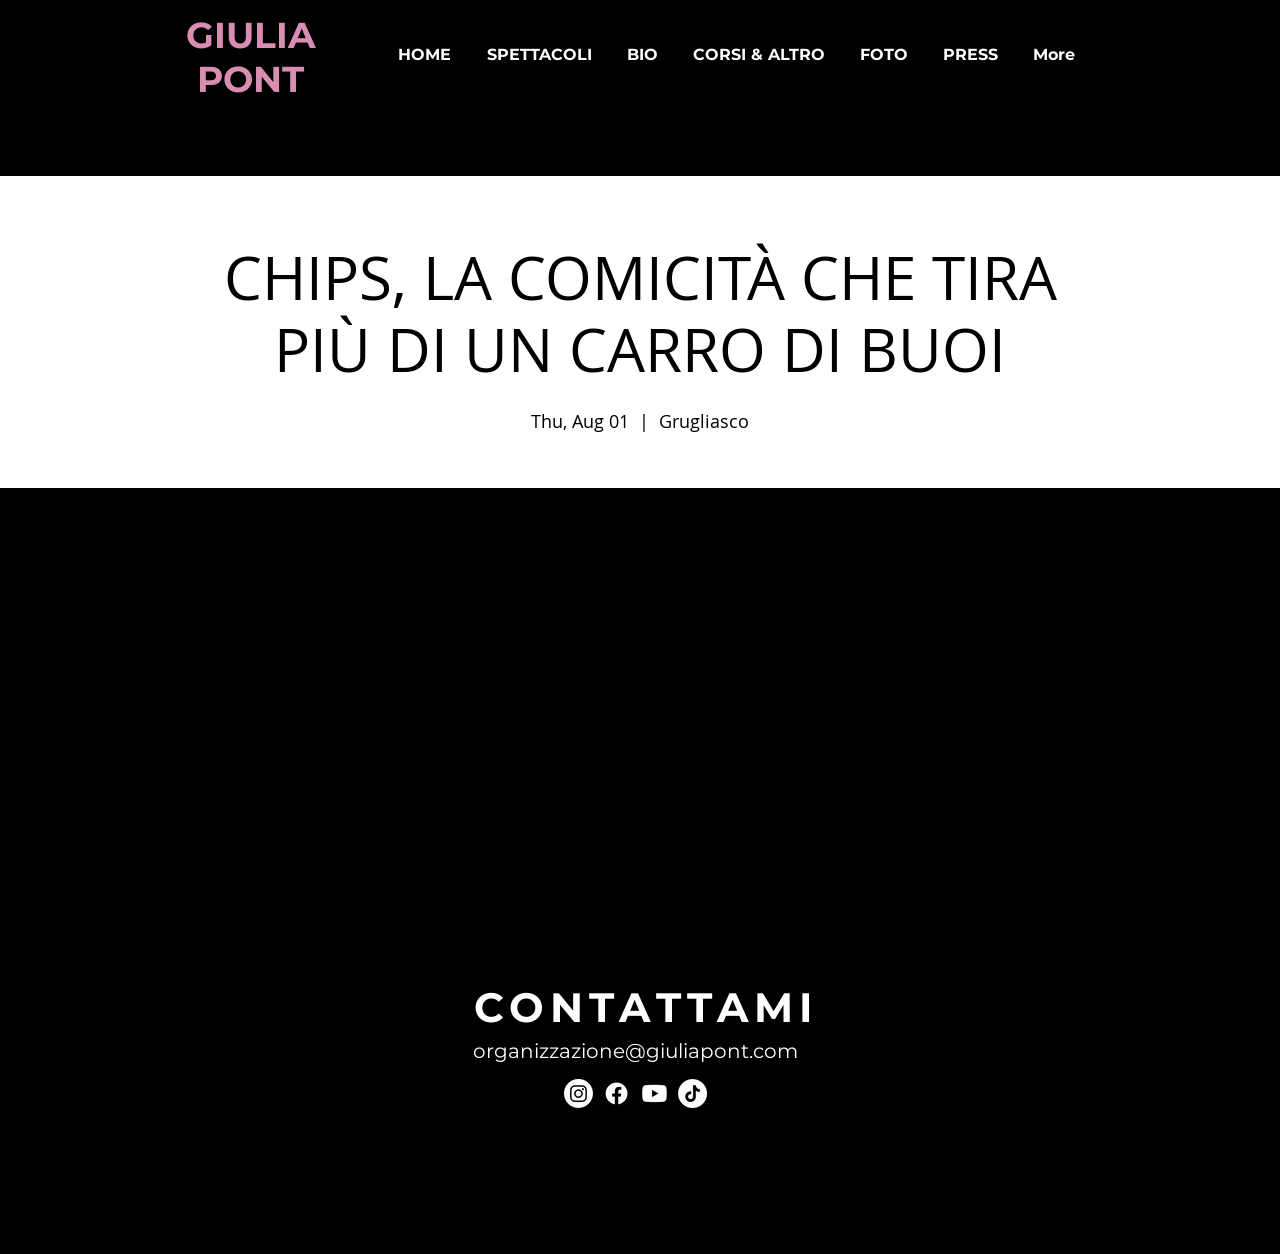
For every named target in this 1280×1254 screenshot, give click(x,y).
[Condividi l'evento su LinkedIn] (326, 850)
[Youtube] (654, 1093)
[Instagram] (578, 1093)
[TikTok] (692, 1093)
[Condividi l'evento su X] (277, 850)
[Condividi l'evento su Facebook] (228, 850)
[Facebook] (616, 1093)
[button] (539, 55)
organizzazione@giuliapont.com (635, 1051)
